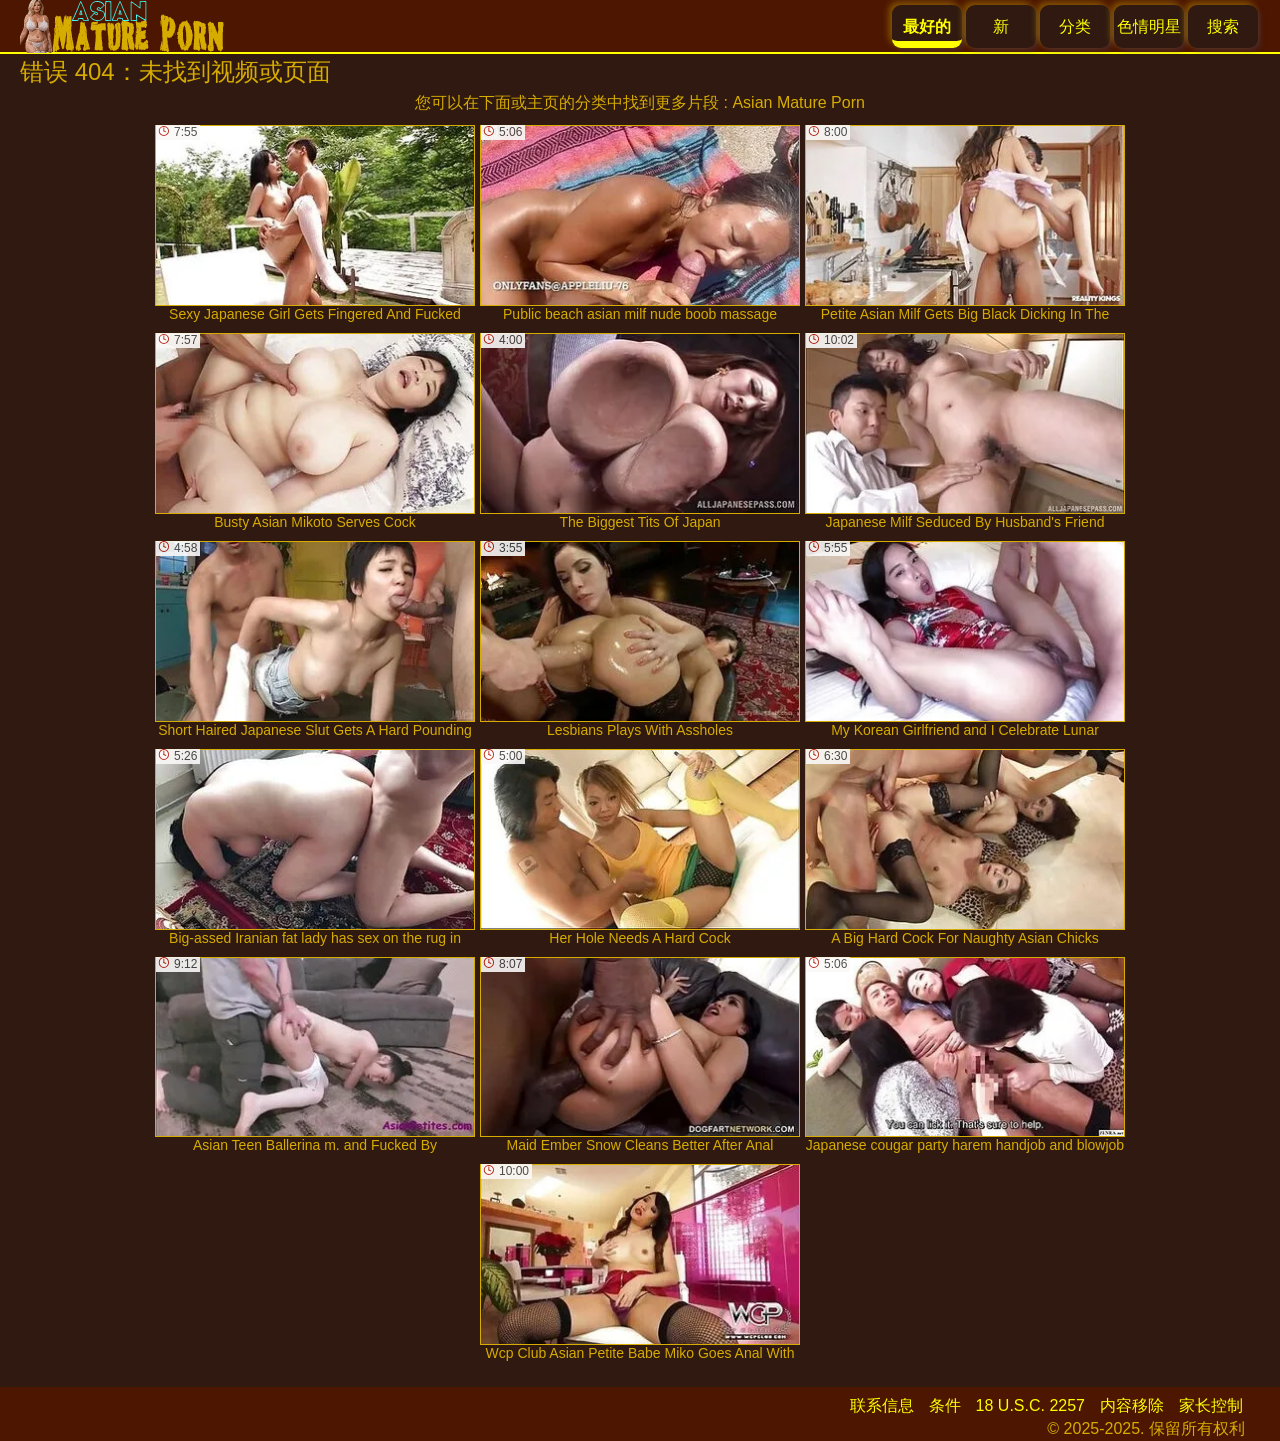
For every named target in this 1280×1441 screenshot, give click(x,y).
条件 (945, 1405)
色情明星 (1149, 26)
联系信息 (882, 1405)
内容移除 (1132, 1405)
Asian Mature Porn (798, 102)
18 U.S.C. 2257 (1030, 1405)
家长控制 (1211, 1405)
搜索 (1223, 26)
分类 (1075, 26)
